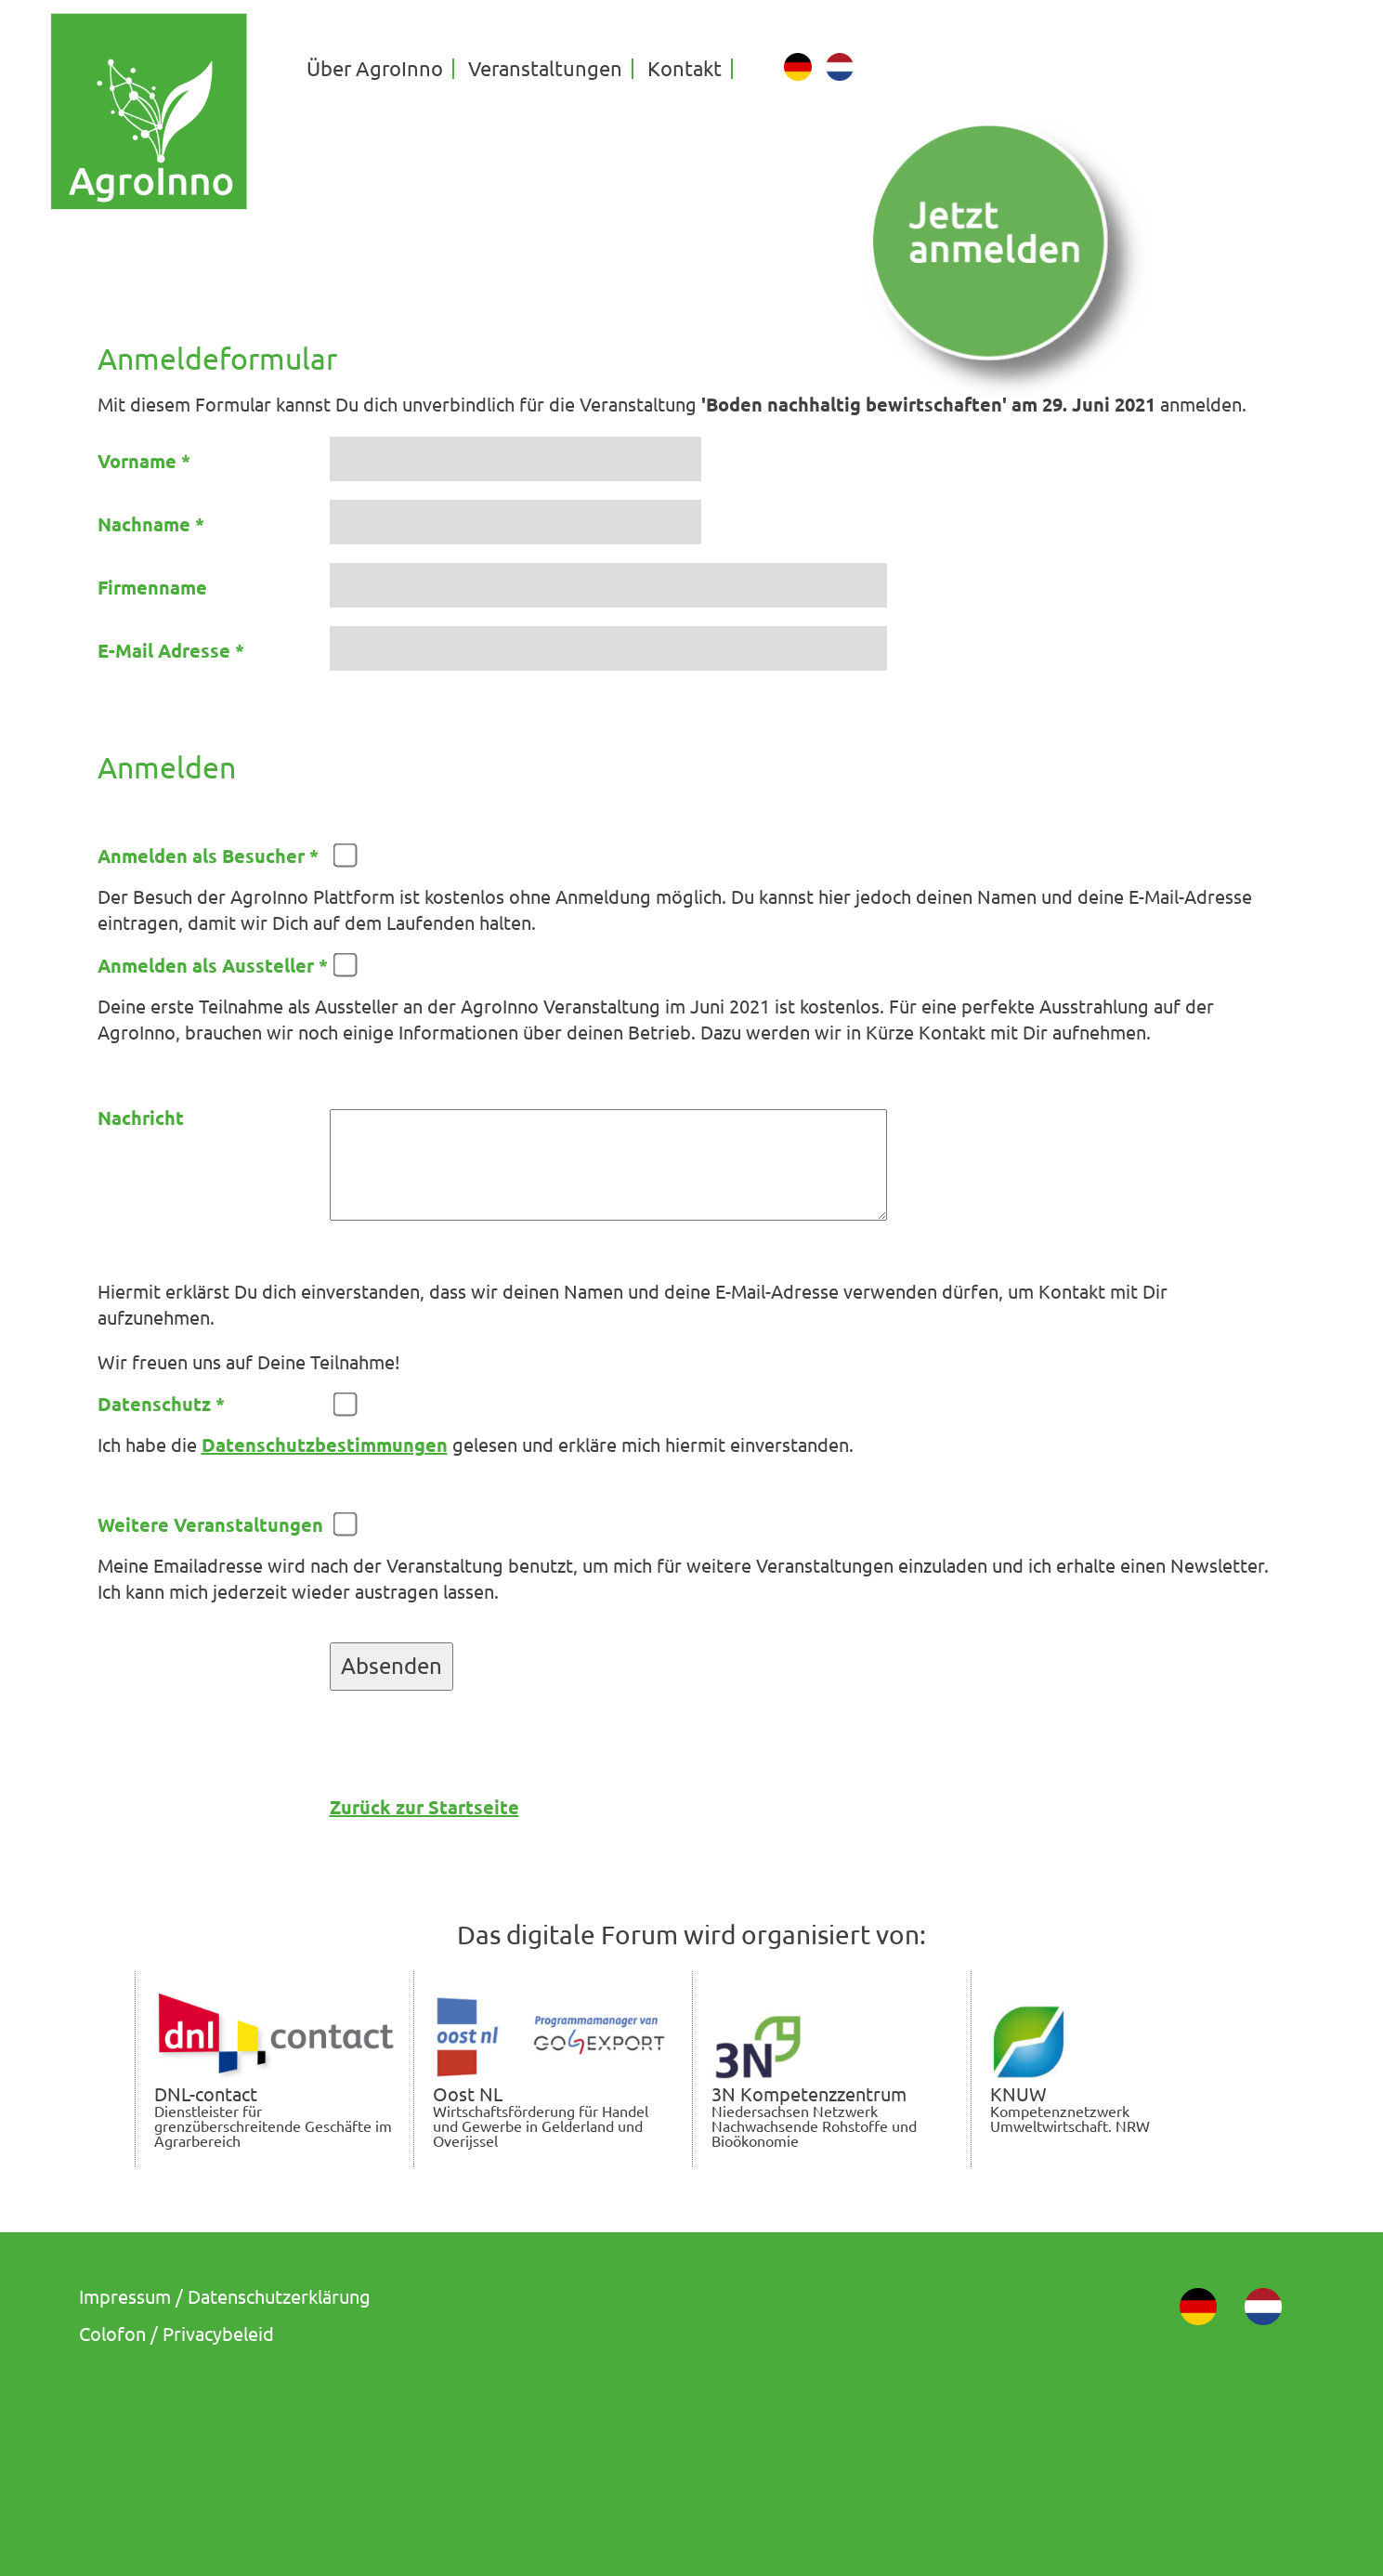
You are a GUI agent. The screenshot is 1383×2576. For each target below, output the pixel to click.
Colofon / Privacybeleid (176, 2334)
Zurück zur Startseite (424, 1807)
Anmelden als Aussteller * (213, 966)
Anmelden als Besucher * (208, 856)
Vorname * (144, 461)
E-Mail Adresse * (171, 651)
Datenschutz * (161, 1404)
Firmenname (152, 588)
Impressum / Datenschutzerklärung (225, 2297)
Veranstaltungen (545, 69)
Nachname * (151, 525)
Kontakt (684, 69)
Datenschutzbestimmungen (325, 1445)
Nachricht (141, 1118)
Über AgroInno (375, 69)
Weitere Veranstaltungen (210, 1525)
